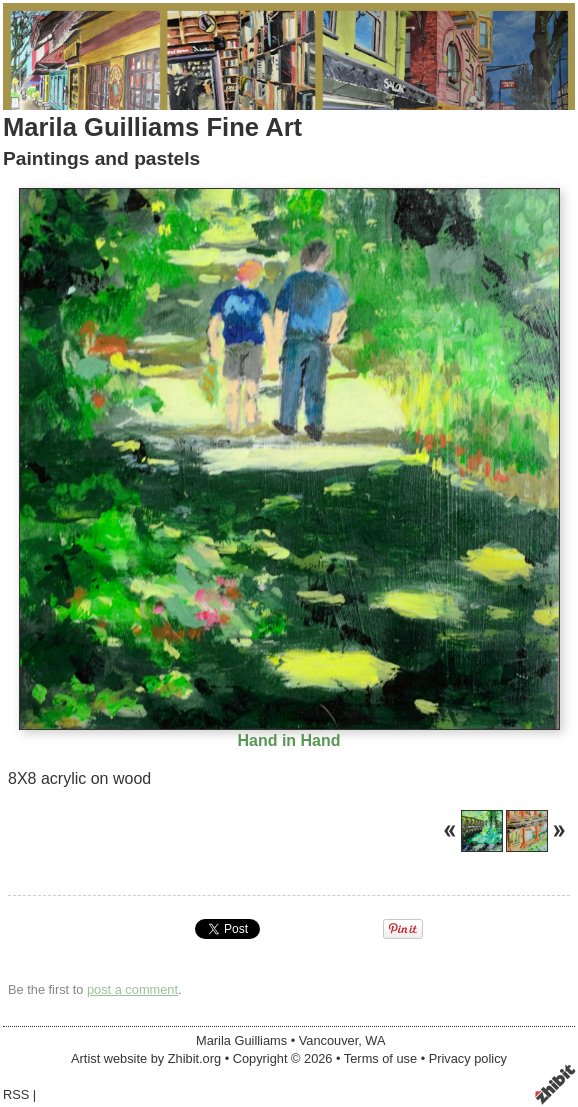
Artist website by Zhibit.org (146, 1058)
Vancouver (329, 1040)
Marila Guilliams (241, 1040)
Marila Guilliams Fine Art (152, 127)
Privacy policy (468, 1058)
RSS (16, 1094)
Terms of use (380, 1058)
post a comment (132, 989)
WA (375, 1040)
